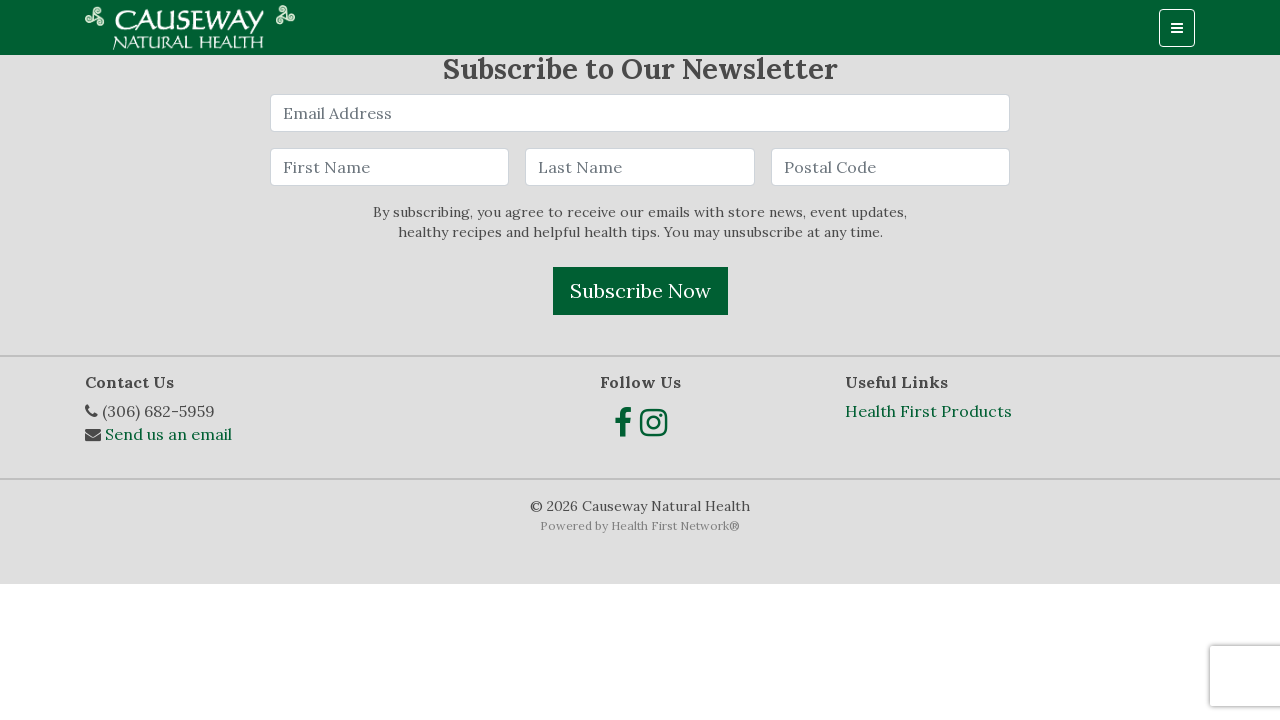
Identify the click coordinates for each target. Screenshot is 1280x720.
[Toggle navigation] (1177, 28)
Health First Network (670, 525)
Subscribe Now (640, 290)
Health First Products (928, 411)
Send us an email (168, 434)
